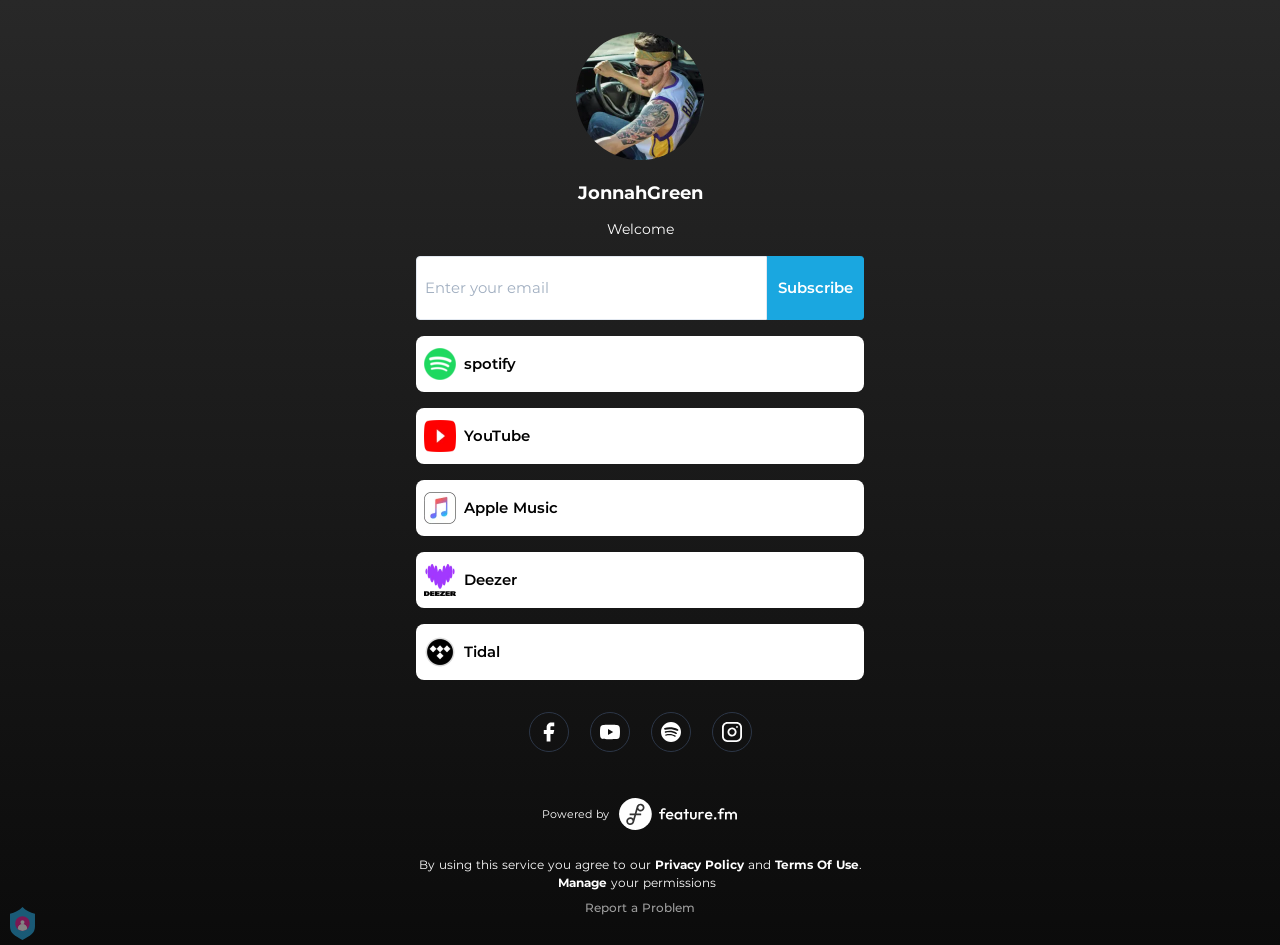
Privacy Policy (699, 864)
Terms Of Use (817, 864)
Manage (582, 882)
